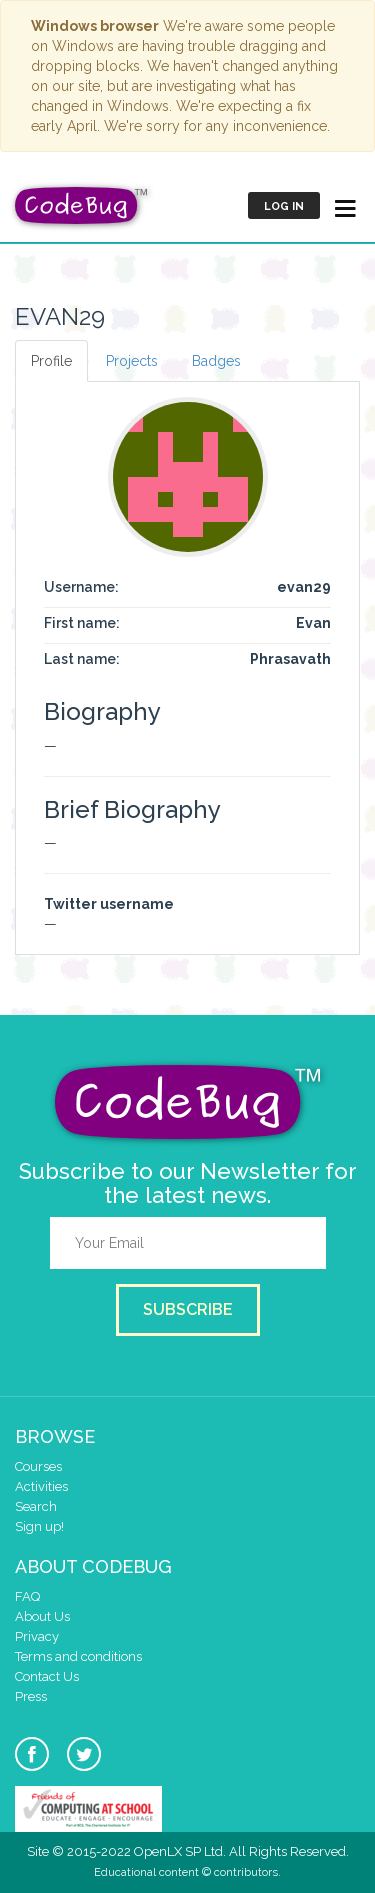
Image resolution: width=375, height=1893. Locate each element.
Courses (38, 1466)
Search (36, 1506)
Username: (81, 587)
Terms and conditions (78, 1656)
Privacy (37, 1636)
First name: (82, 623)
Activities (41, 1486)
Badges (216, 361)
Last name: (82, 659)
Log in (284, 206)
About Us (42, 1616)
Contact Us (47, 1676)
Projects (132, 361)
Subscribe (188, 1309)
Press (31, 1696)
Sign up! (39, 1526)
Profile (51, 361)
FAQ (27, 1596)
